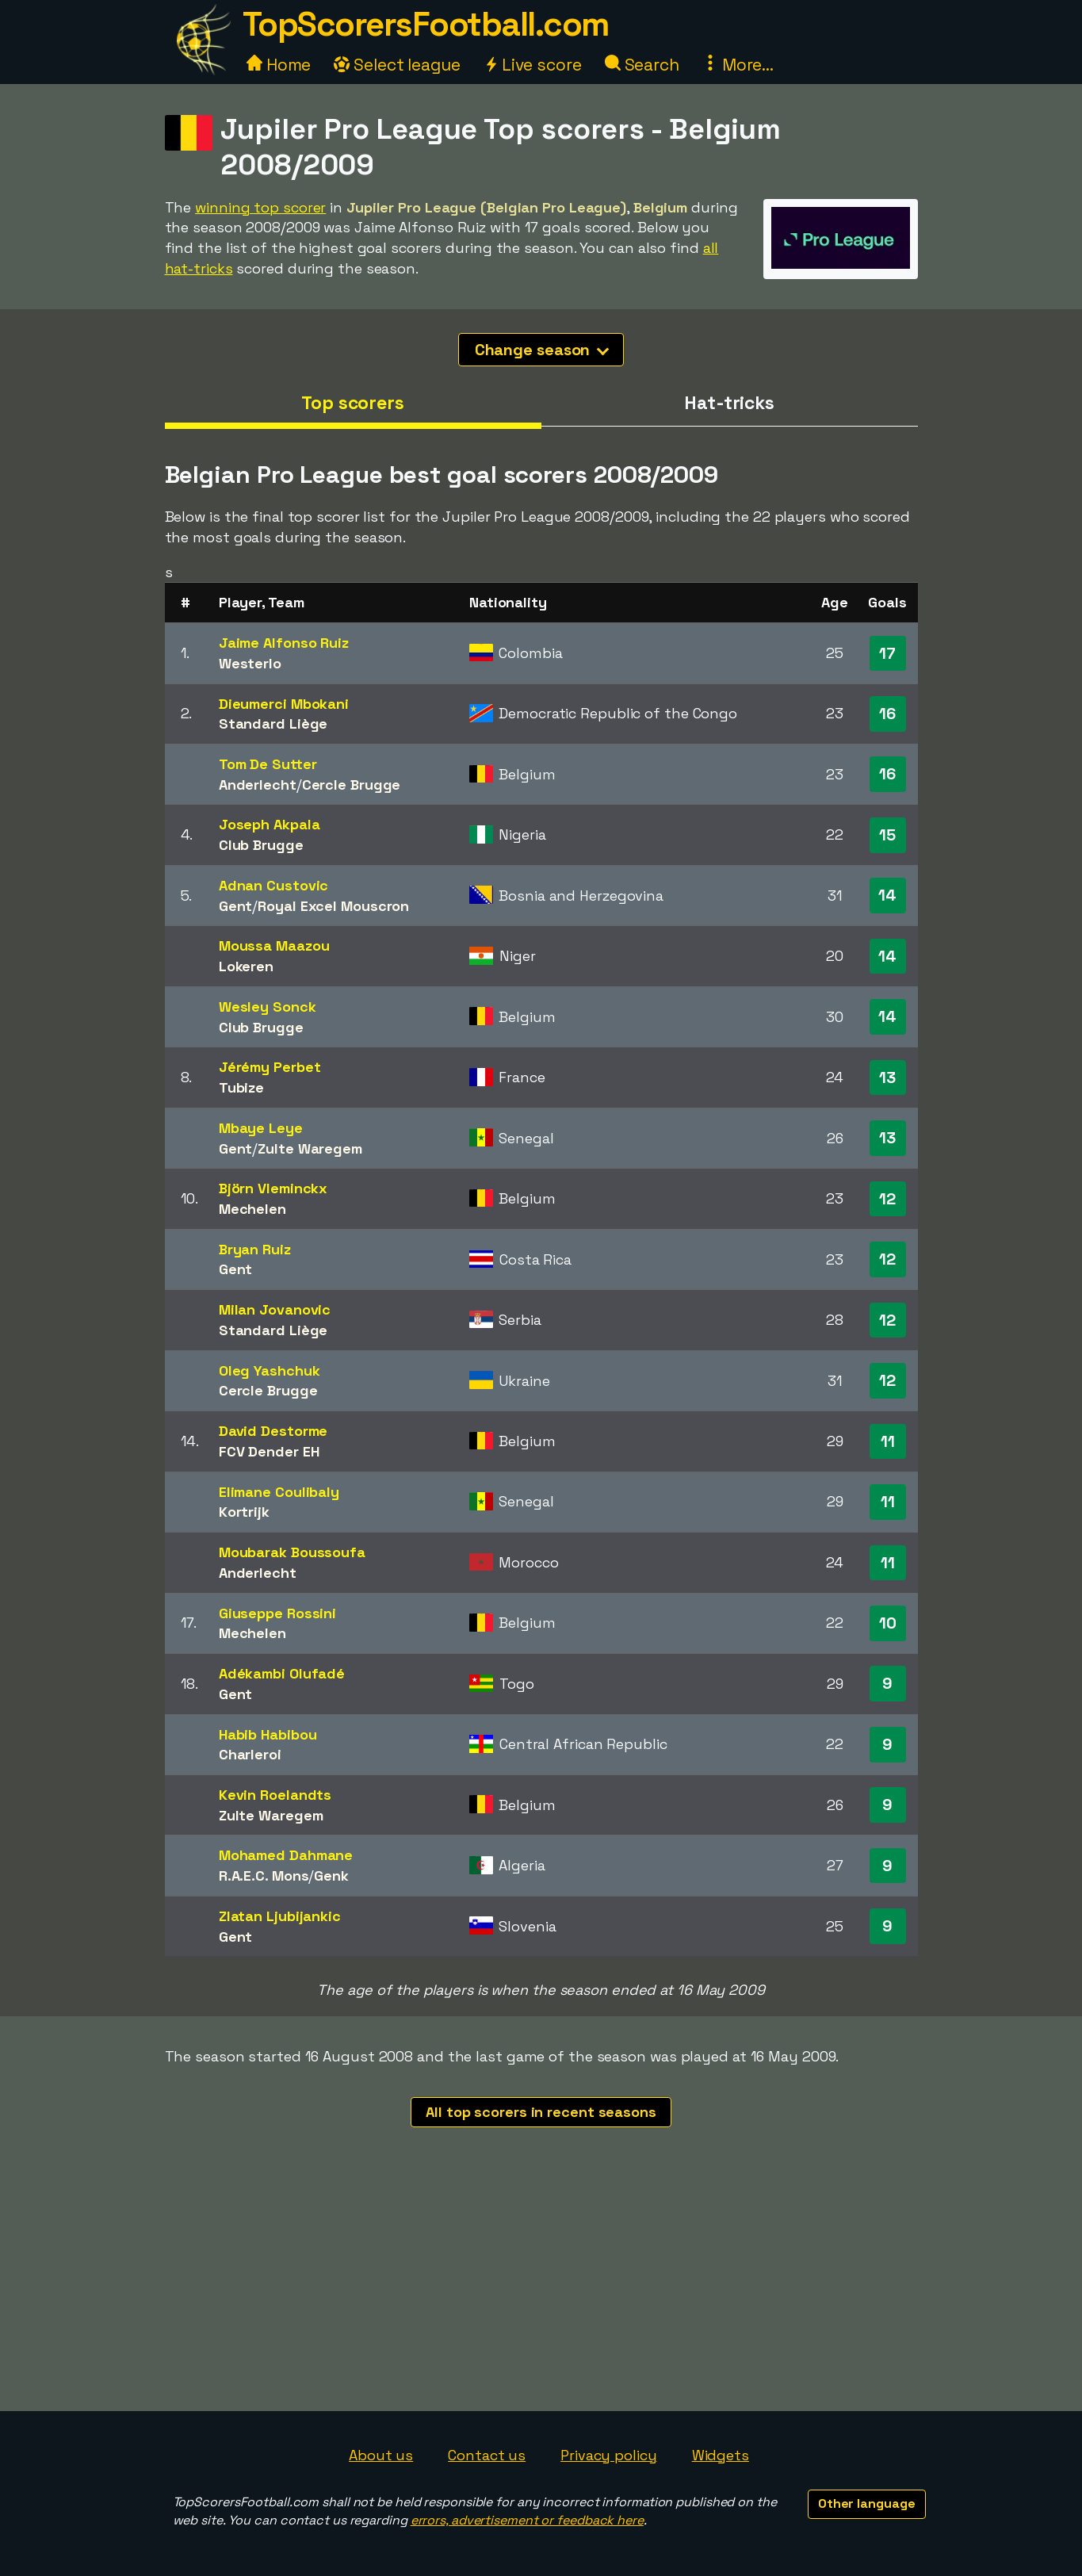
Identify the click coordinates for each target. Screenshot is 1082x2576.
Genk (331, 1875)
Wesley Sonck (267, 1006)
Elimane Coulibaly (279, 1492)
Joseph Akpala (269, 824)
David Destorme (273, 1431)
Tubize (241, 1087)
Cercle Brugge (351, 784)
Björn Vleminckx (273, 1188)
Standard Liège (273, 723)
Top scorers (352, 403)
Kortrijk (244, 1511)
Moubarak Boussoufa (292, 1552)
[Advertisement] (541, 2292)
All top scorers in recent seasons (541, 2112)
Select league (397, 64)
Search (642, 64)
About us (381, 2455)
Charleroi (250, 1754)
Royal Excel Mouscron (333, 906)
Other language (867, 2503)
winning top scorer (260, 207)
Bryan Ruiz (255, 1249)
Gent (236, 906)
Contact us (487, 2455)
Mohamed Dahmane (286, 1855)
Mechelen (252, 1209)
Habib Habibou (268, 1734)
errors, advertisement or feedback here (527, 2520)
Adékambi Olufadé (282, 1673)
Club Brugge (261, 845)
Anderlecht (257, 784)
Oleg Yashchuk (269, 1370)
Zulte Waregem (310, 1148)
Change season (542, 349)
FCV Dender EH (269, 1451)
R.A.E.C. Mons (264, 1875)
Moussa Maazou (274, 945)
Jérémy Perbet (270, 1067)
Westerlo (250, 663)
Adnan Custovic (274, 885)
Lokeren (246, 966)
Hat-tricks (729, 403)
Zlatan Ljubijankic (280, 1916)
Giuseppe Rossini (277, 1613)
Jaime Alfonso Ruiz (284, 642)
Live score (533, 64)
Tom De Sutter (268, 764)
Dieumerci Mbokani (284, 704)
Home (279, 64)
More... (738, 64)
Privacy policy (608, 2455)
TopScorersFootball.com (426, 24)
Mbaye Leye (261, 1128)
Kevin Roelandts (275, 1795)
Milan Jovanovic (275, 1309)
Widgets (720, 2455)
